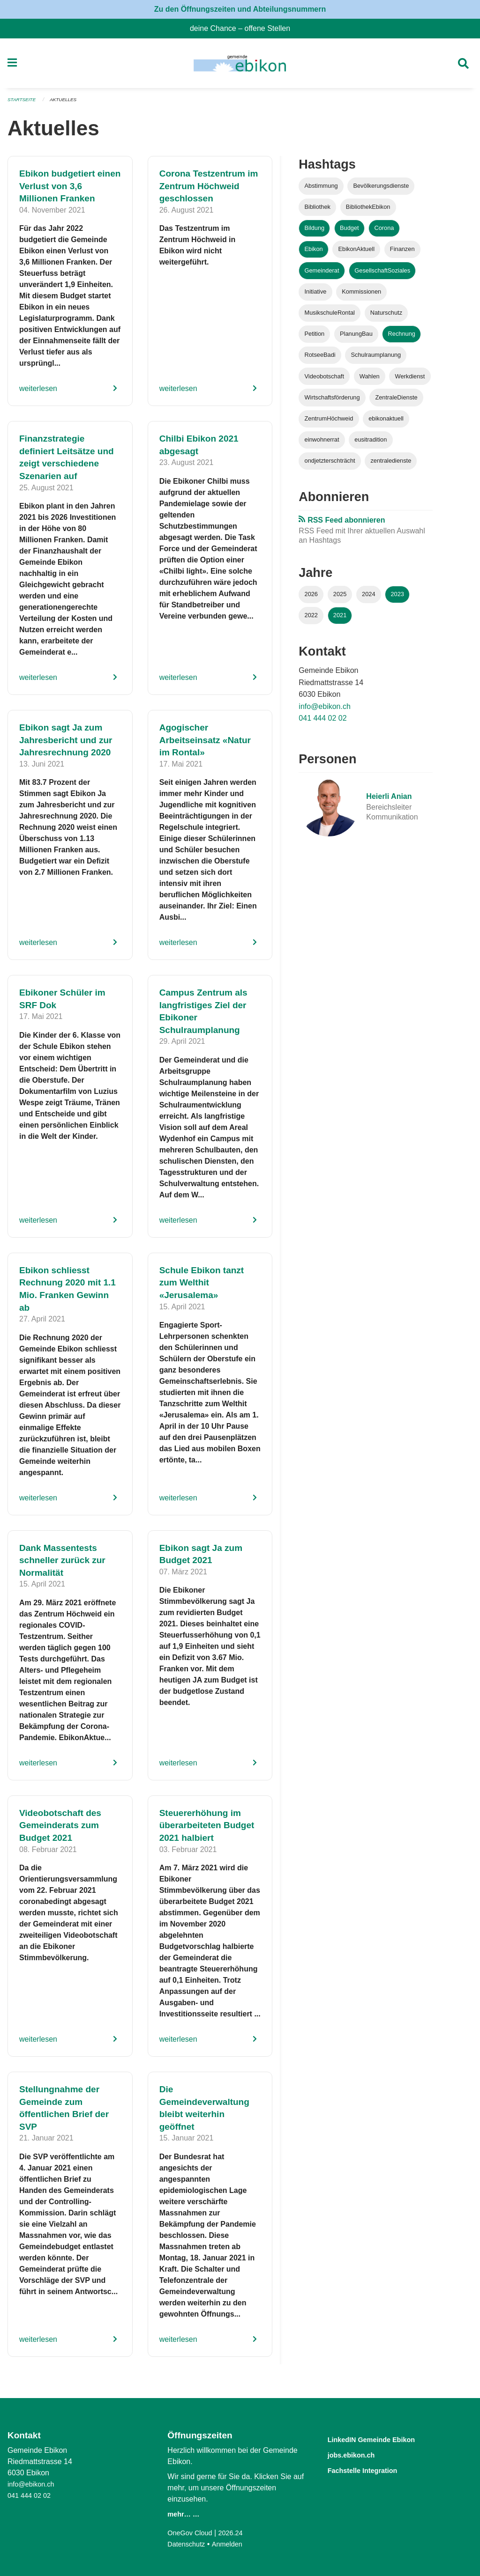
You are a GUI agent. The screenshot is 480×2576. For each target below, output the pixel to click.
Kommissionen (361, 295)
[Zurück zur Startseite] (239, 65)
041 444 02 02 (322, 722)
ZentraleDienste (396, 401)
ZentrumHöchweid (329, 422)
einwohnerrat (322, 443)
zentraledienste (390, 464)
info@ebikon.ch (325, 710)
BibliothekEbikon (368, 210)
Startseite (23, 104)
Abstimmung (321, 189)
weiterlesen (38, 393)
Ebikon (314, 253)
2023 (397, 598)
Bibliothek (318, 210)
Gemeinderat (322, 274)
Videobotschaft (324, 380)
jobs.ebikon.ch (359, 2454)
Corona (384, 232)
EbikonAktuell (356, 253)
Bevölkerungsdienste (381, 189)
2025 (339, 598)
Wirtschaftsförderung (332, 401)
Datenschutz (188, 2544)
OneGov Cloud (192, 2533)
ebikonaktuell (386, 422)
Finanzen (402, 253)
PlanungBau (356, 337)
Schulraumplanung (376, 358)
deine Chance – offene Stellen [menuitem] (244, 28)
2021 (339, 619)
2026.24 (236, 2533)
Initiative (316, 295)
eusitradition (370, 443)
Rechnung (401, 337)
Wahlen (370, 380)
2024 (368, 598)
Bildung (315, 232)
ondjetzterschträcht (330, 464)
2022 (311, 619)
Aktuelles (68, 104)
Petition (315, 337)
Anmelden (232, 2544)
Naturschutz (386, 316)
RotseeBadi (320, 358)
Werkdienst (410, 380)
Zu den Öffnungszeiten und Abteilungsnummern (240, 9)
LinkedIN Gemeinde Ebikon (385, 2439)
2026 (311, 598)
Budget (349, 232)
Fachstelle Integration (374, 2469)
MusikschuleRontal (330, 316)
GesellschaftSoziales (382, 274)
